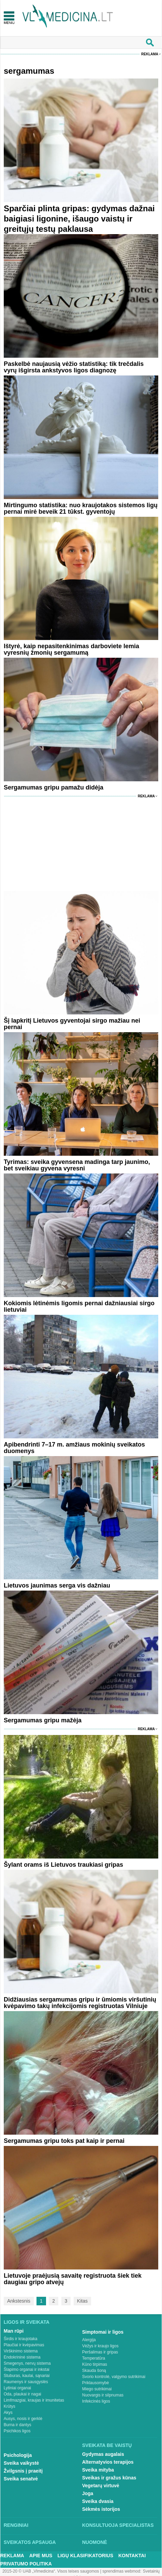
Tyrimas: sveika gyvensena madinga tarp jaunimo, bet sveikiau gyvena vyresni (77, 1165)
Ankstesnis (18, 2301)
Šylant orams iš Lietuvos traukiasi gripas (63, 1864)
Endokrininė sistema (22, 2357)
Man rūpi (14, 2331)
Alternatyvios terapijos (108, 2462)
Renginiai (16, 2525)
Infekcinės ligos (96, 2401)
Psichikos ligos (17, 2431)
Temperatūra (93, 2358)
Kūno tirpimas (94, 2364)
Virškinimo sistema (21, 2351)
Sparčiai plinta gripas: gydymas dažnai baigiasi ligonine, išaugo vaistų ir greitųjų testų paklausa (79, 218)
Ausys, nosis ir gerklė (23, 2418)
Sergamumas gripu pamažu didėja (53, 787)
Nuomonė (94, 2542)
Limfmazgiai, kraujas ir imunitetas (34, 2400)
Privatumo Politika (26, 2563)
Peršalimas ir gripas (100, 2352)
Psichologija (18, 2455)
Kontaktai (132, 2555)
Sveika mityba (98, 2470)
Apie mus (41, 2555)
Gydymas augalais (103, 2454)
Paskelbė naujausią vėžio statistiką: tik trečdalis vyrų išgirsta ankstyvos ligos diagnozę (74, 367)
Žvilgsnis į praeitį (23, 2471)
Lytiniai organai (17, 2388)
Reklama (149, 54)
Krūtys (9, 2406)
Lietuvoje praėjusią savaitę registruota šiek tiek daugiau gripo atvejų (73, 2279)
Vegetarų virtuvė (100, 2485)
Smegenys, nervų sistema (27, 2363)
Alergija (89, 2339)
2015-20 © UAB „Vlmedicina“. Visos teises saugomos (50, 2571)
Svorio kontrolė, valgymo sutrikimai (113, 2376)
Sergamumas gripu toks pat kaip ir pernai (64, 2140)
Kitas (82, 2301)
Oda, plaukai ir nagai (22, 2394)
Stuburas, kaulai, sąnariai (27, 2375)
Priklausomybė (95, 2382)
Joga (87, 2493)
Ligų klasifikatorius (85, 2555)
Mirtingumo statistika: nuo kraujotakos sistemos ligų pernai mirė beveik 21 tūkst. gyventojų (81, 508)
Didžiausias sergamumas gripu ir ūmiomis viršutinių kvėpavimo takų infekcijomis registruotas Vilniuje (80, 2002)
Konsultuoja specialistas (118, 2525)
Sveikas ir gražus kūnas (109, 2477)
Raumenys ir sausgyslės (26, 2381)
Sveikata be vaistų (107, 2445)
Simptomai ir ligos (102, 2332)
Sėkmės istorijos (101, 2509)
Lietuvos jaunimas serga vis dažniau (57, 1585)
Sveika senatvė (21, 2478)
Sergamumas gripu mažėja (43, 1720)
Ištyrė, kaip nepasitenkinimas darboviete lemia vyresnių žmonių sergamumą (71, 649)
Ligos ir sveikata (26, 2322)
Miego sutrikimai (97, 2389)
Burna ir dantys (17, 2424)
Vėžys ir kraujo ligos (100, 2346)
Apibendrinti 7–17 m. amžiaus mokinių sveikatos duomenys (74, 1447)
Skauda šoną (94, 2370)
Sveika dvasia (98, 2501)
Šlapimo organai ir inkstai (26, 2369)
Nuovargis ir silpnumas (102, 2395)
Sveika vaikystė (21, 2463)
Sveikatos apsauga (30, 2542)
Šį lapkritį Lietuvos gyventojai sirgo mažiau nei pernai (72, 1023)
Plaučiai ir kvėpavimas (24, 2345)
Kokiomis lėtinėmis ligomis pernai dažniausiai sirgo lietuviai (79, 1306)
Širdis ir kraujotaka (21, 2338)
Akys (8, 2412)
